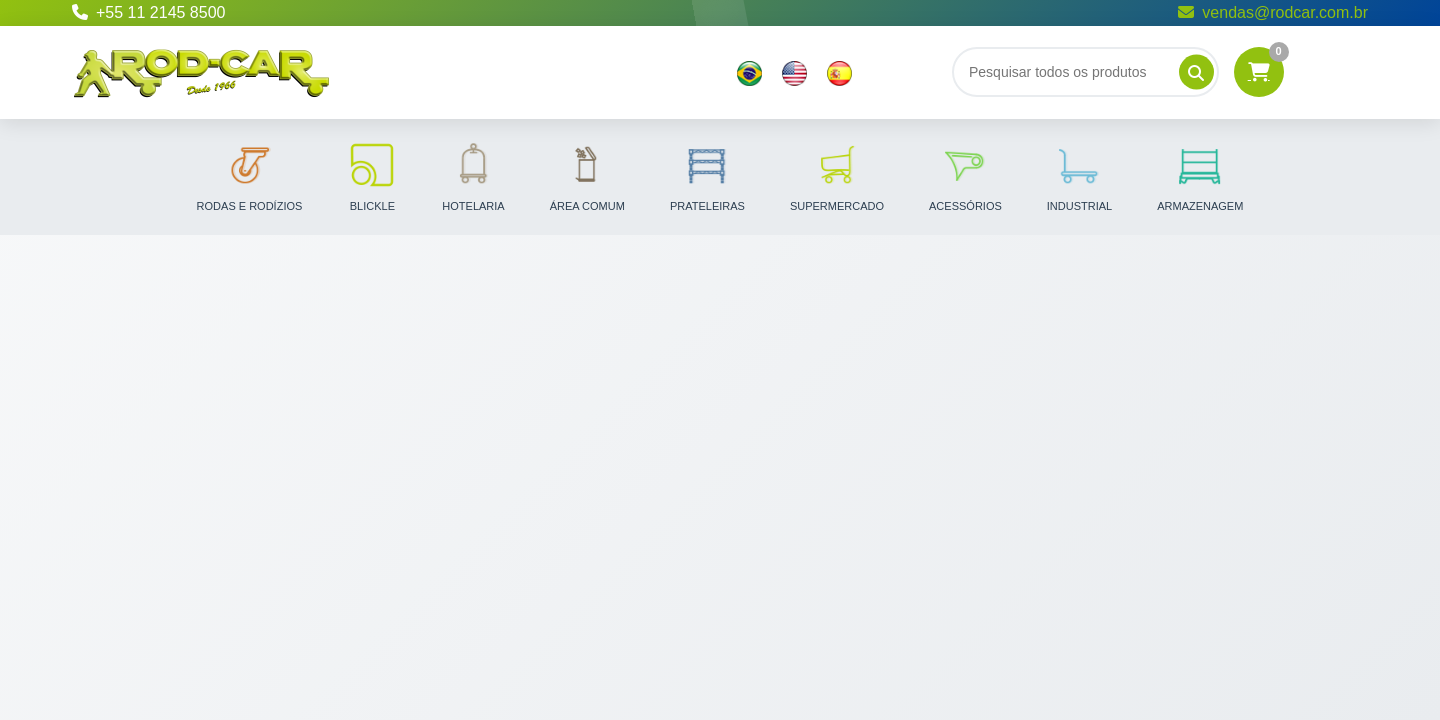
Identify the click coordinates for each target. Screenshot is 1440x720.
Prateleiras (707, 176)
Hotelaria (473, 176)
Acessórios (965, 176)
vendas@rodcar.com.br (1273, 12)
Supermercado (837, 176)
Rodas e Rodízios (250, 176)
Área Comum (587, 176)
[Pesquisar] (1196, 72)
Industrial (1079, 176)
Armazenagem (1200, 176)
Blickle (372, 176)
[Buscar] (1085, 72)
